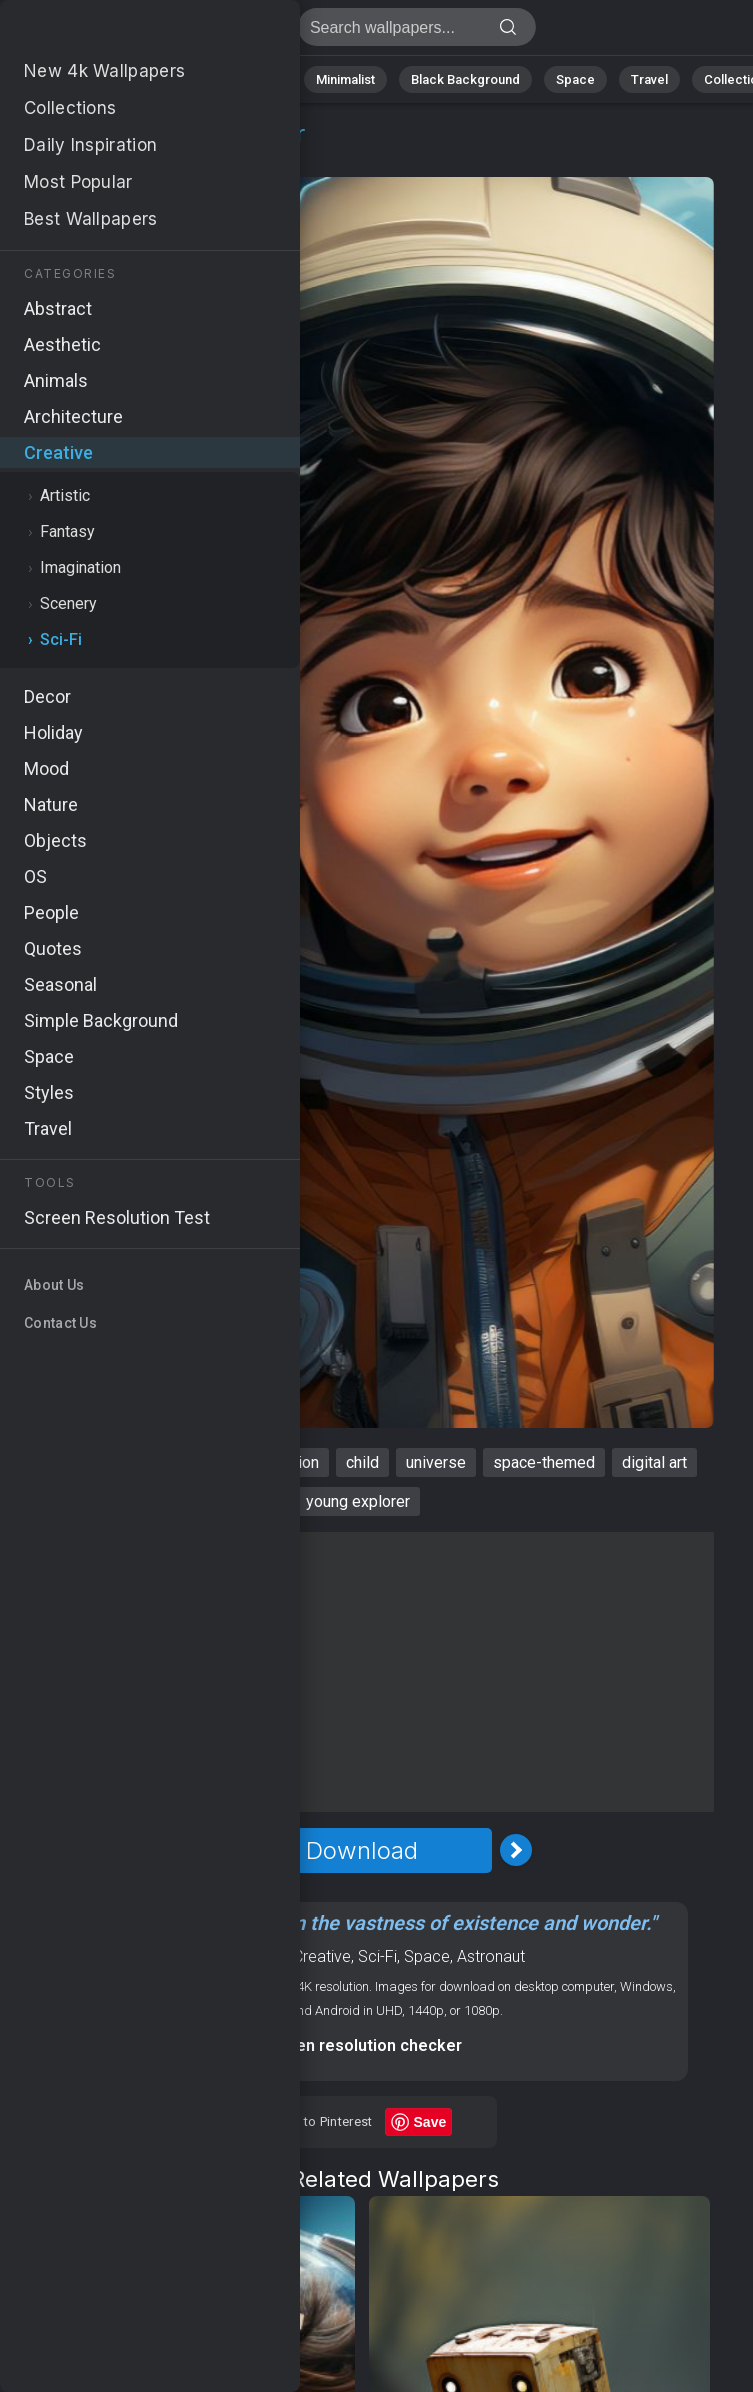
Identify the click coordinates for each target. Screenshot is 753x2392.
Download (362, 1850)
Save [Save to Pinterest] (430, 2122)
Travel (649, 79)
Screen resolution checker (361, 2045)
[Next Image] (516, 1850)
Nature (89, 79)
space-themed (544, 1462)
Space (575, 79)
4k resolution (273, 1462)
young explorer (358, 1501)
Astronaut (491, 1956)
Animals (256, 79)
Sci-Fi (160, 157)
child (362, 1462)
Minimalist (345, 79)
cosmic (175, 1462)
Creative (85, 157)
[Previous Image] (208, 1850)
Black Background (465, 79)
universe (436, 1462)
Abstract (171, 79)
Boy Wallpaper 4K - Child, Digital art (120, 32)
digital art (654, 1462)
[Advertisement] (361, 1672)
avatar (102, 1462)
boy (41, 1462)
